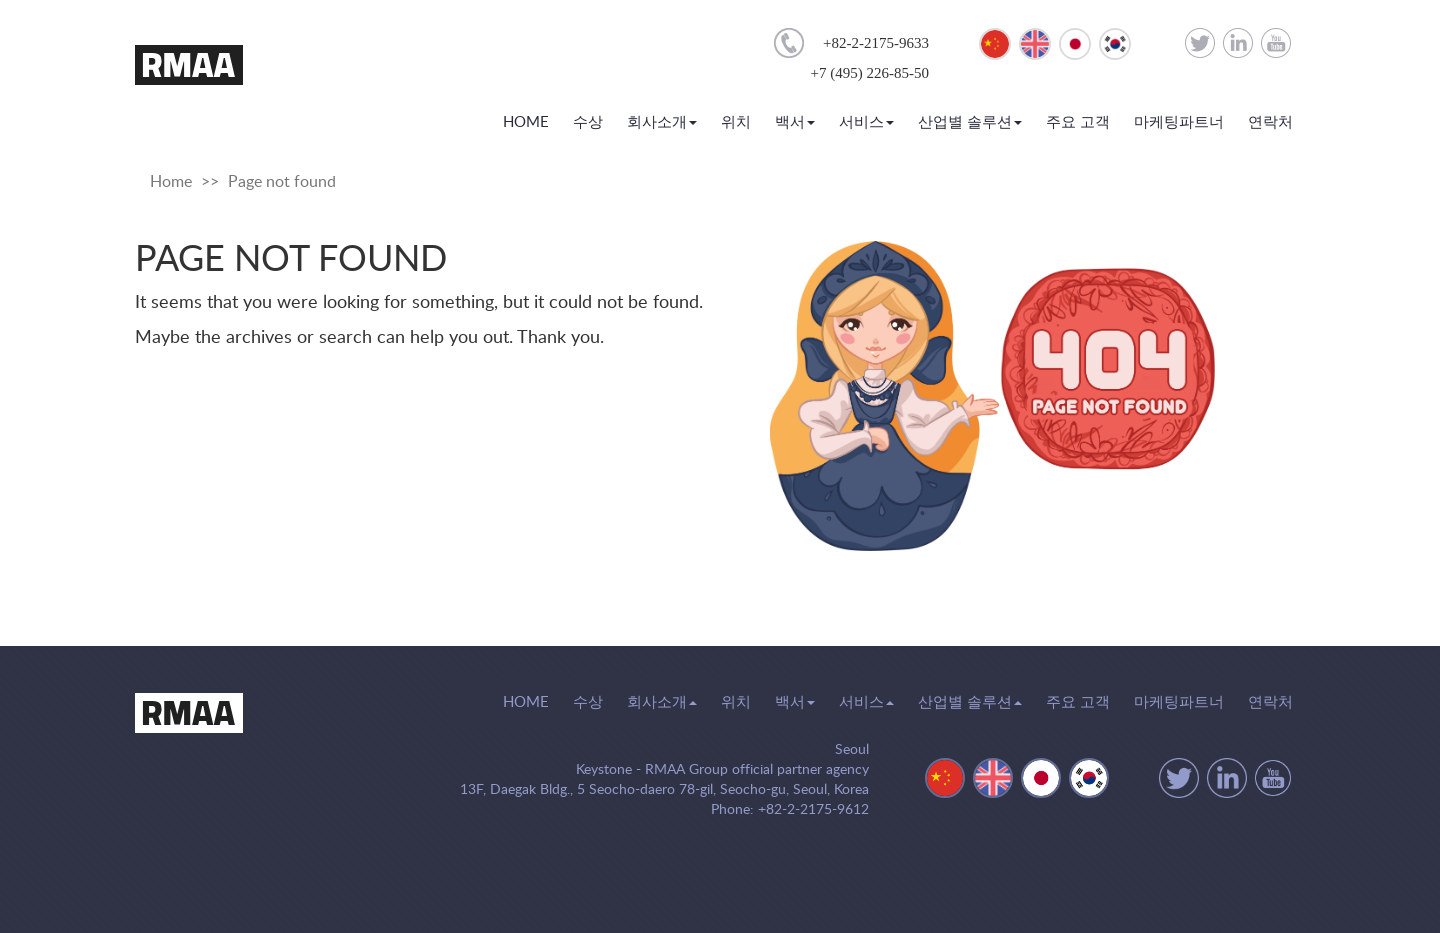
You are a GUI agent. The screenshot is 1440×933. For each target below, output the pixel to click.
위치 (736, 122)
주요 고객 (1078, 122)
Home (171, 182)
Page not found (282, 182)
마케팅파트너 (1179, 122)
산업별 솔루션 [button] (970, 122)
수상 (588, 122)
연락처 (1270, 122)
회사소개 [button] (662, 122)
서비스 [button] (866, 122)
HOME (526, 121)
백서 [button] (795, 122)
